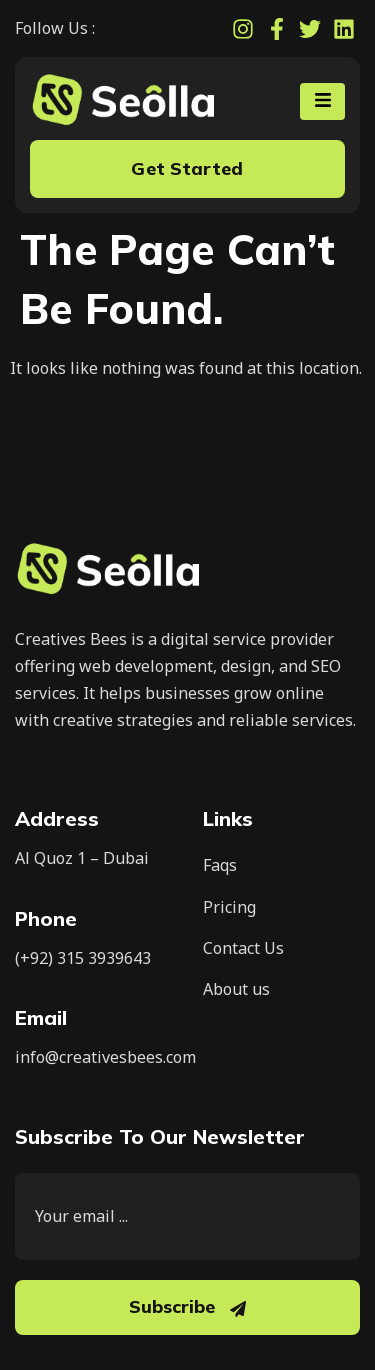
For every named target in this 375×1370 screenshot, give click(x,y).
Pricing (229, 907)
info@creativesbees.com (105, 1057)
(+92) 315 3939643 (83, 958)
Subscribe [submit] (187, 1306)
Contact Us (243, 948)
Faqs (220, 865)
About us (236, 989)
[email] (187, 1216)
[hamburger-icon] (322, 101)
